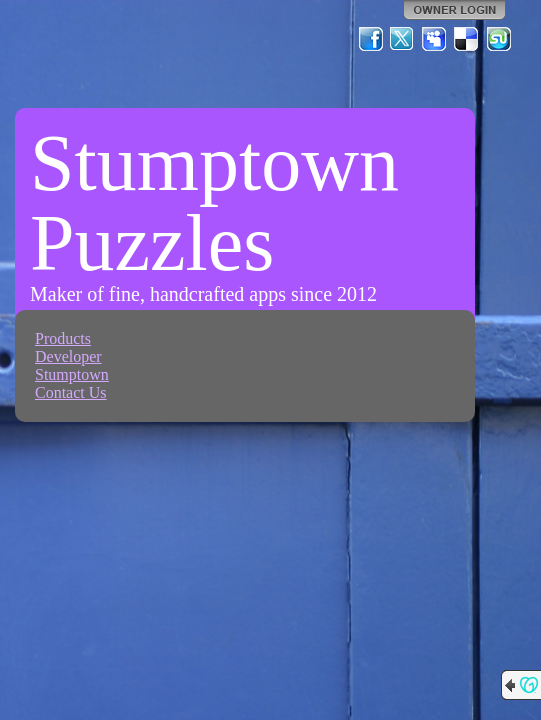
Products (63, 338)
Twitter (403, 39)
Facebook (371, 39)
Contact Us (71, 392)
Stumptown (72, 374)
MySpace (435, 39)
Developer (68, 356)
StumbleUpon (499, 39)
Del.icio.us (467, 39)
